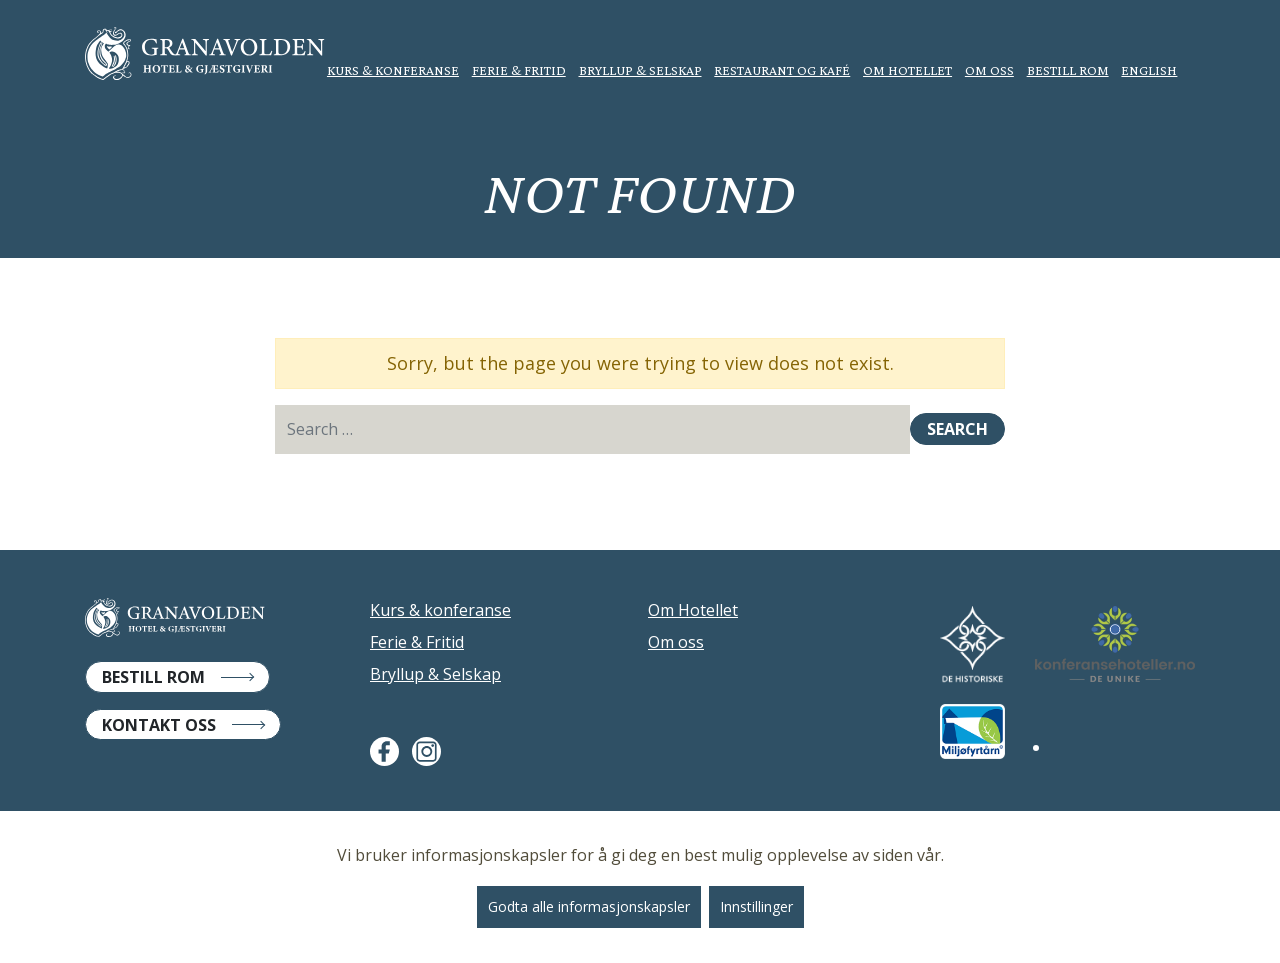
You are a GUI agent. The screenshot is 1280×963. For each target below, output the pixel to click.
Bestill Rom (153, 677)
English (1149, 70)
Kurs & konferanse (393, 70)
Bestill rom (1068, 70)
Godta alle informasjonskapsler (589, 906)
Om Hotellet (907, 70)
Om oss (989, 70)
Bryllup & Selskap (640, 70)
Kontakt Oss (159, 725)
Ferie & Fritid (519, 70)
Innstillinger (756, 906)
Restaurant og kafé (782, 70)
